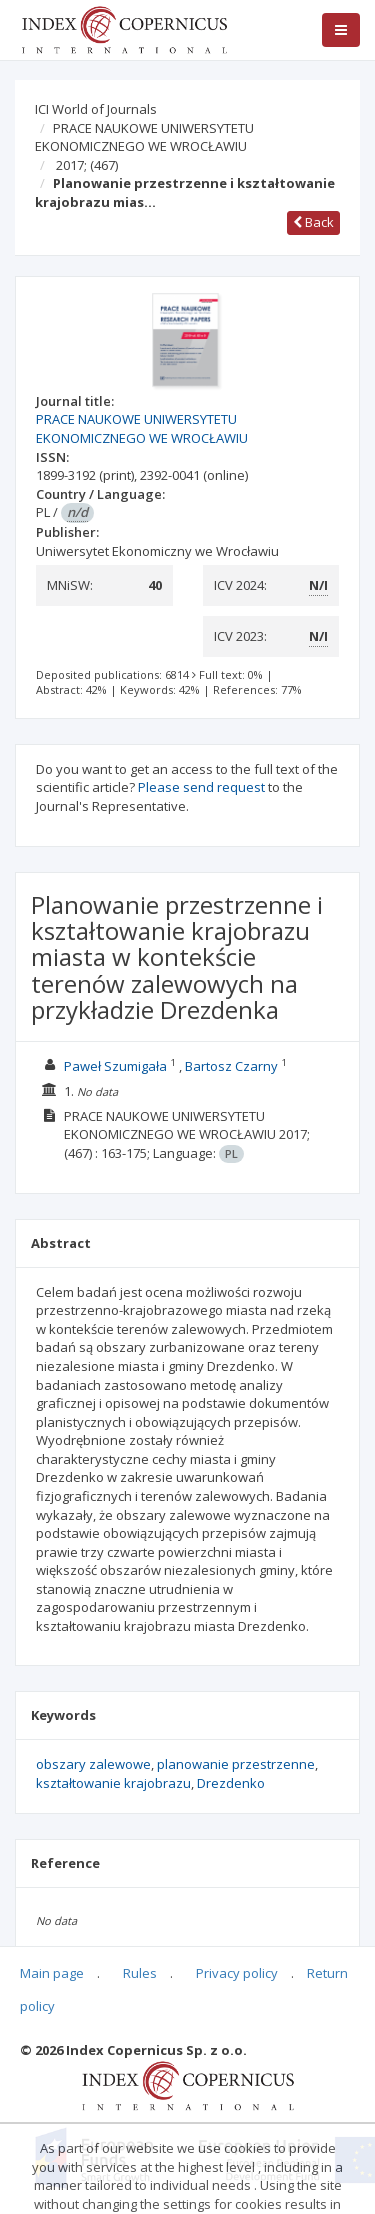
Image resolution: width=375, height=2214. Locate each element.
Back (313, 222)
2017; (87, 165)
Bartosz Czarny (231, 1066)
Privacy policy (237, 1973)
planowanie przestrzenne (236, 1764)
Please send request (201, 787)
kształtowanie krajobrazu (113, 1783)
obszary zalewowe (93, 1764)
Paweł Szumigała (115, 1066)
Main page (52, 1973)
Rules (140, 1973)
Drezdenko (231, 1783)
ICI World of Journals (96, 109)
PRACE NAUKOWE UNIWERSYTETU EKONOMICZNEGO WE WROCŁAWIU (144, 137)
